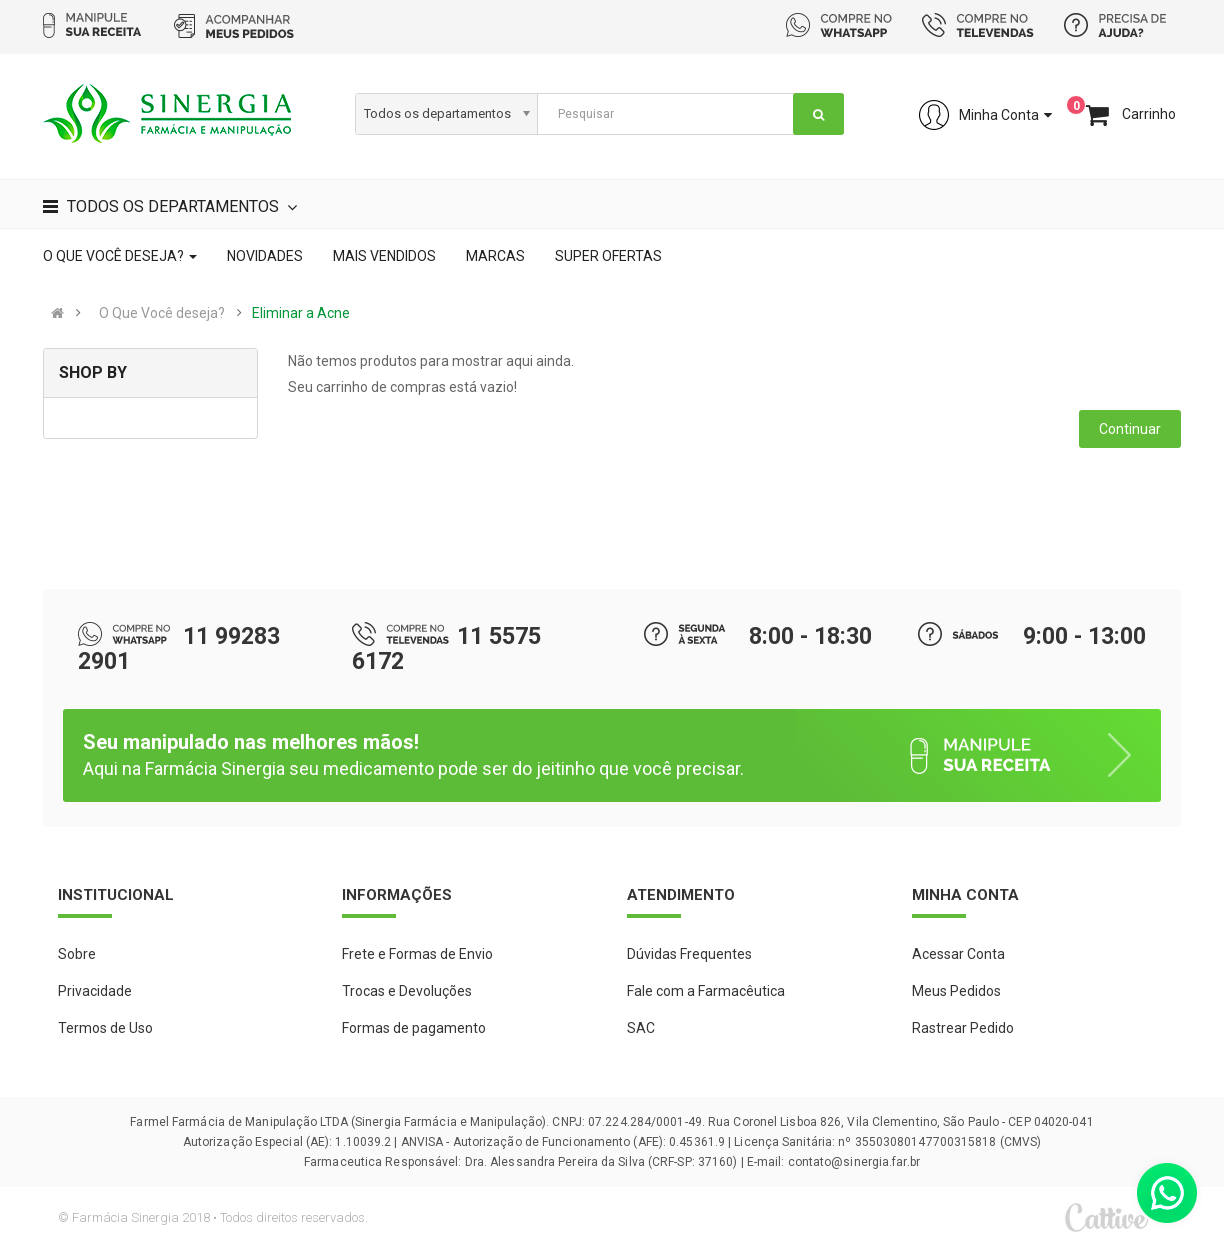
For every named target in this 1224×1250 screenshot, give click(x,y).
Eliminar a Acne (301, 313)
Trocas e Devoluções (407, 991)
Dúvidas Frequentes (689, 954)
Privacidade (95, 991)
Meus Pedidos (956, 991)
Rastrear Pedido (963, 1028)
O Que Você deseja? (162, 313)
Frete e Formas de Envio (417, 954)
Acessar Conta (958, 954)
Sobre (77, 954)
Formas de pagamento (414, 1028)
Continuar (1130, 429)
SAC (641, 1028)
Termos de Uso (105, 1028)
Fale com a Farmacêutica (706, 991)
